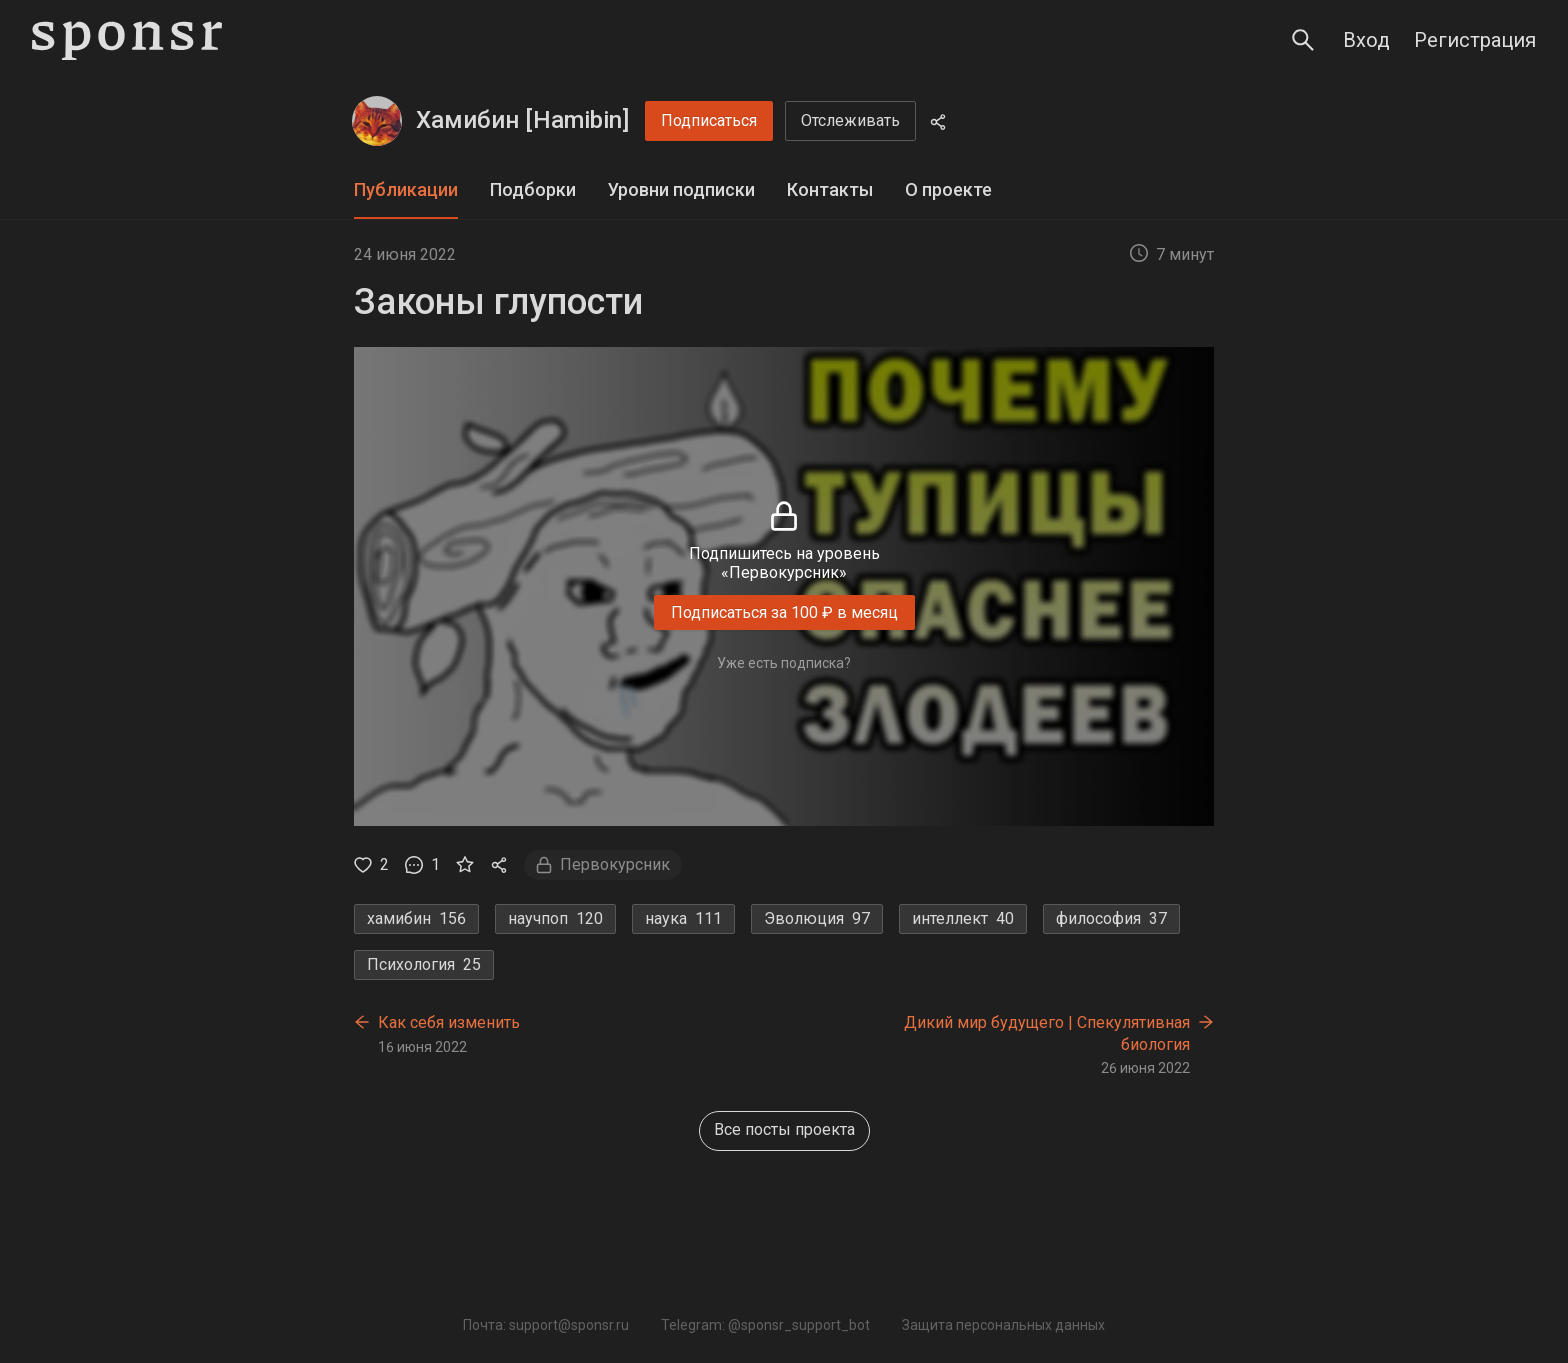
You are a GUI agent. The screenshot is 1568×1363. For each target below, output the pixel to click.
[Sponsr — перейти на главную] (127, 40)
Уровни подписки (681, 189)
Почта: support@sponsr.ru (546, 1325)
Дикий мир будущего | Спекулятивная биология (1047, 1033)
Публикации (406, 189)
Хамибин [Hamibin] (522, 120)
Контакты (830, 189)
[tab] (406, 190)
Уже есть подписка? (784, 663)
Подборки (533, 189)
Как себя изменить (449, 1022)
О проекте (948, 189)
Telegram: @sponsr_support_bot (765, 1325)
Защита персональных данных (1003, 1325)
